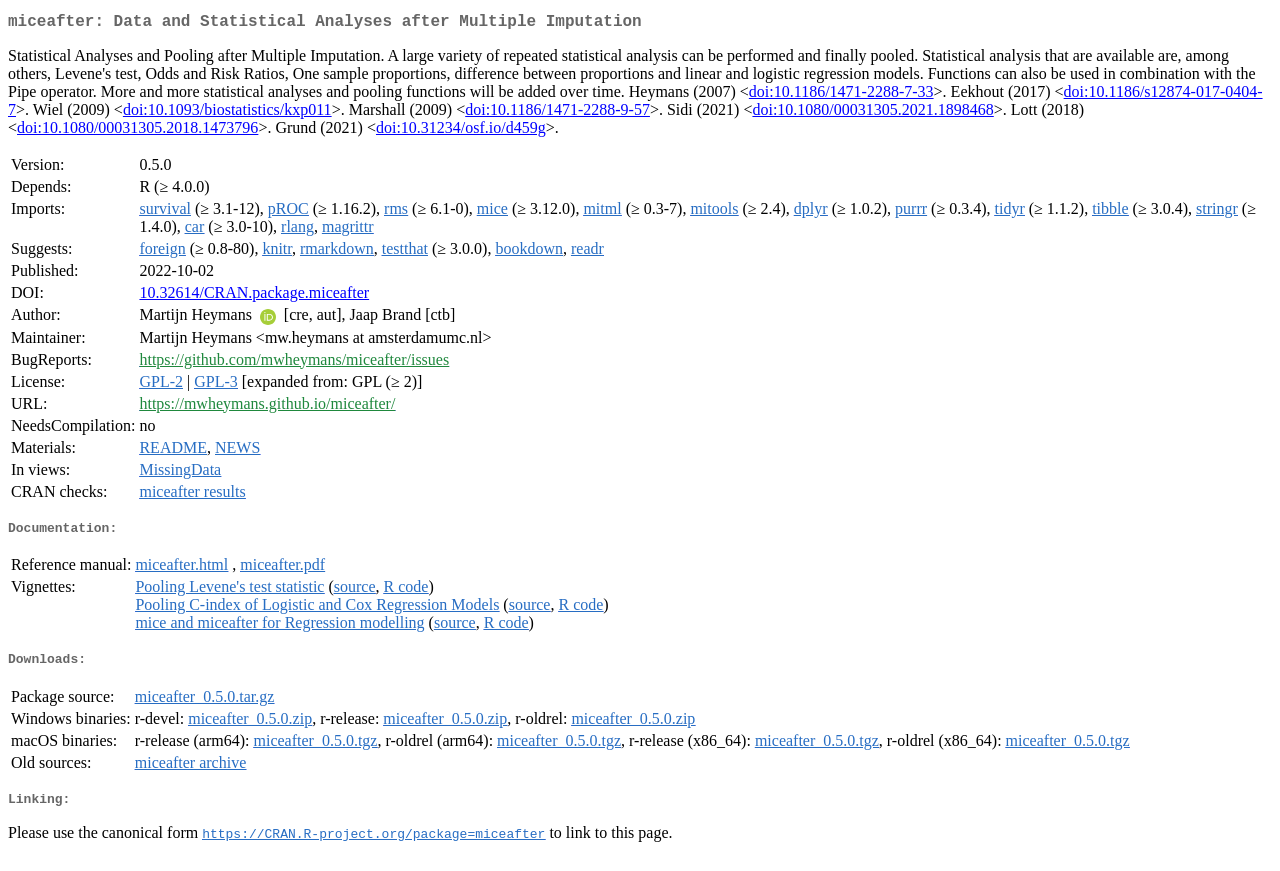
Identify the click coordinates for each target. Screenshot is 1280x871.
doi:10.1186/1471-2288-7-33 (841, 95)
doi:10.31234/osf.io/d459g (461, 131)
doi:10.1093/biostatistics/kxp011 (227, 113)
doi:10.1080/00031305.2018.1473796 (137, 131)
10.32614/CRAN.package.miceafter (254, 296)
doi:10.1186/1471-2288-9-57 (557, 113)
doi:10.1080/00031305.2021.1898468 (872, 113)
